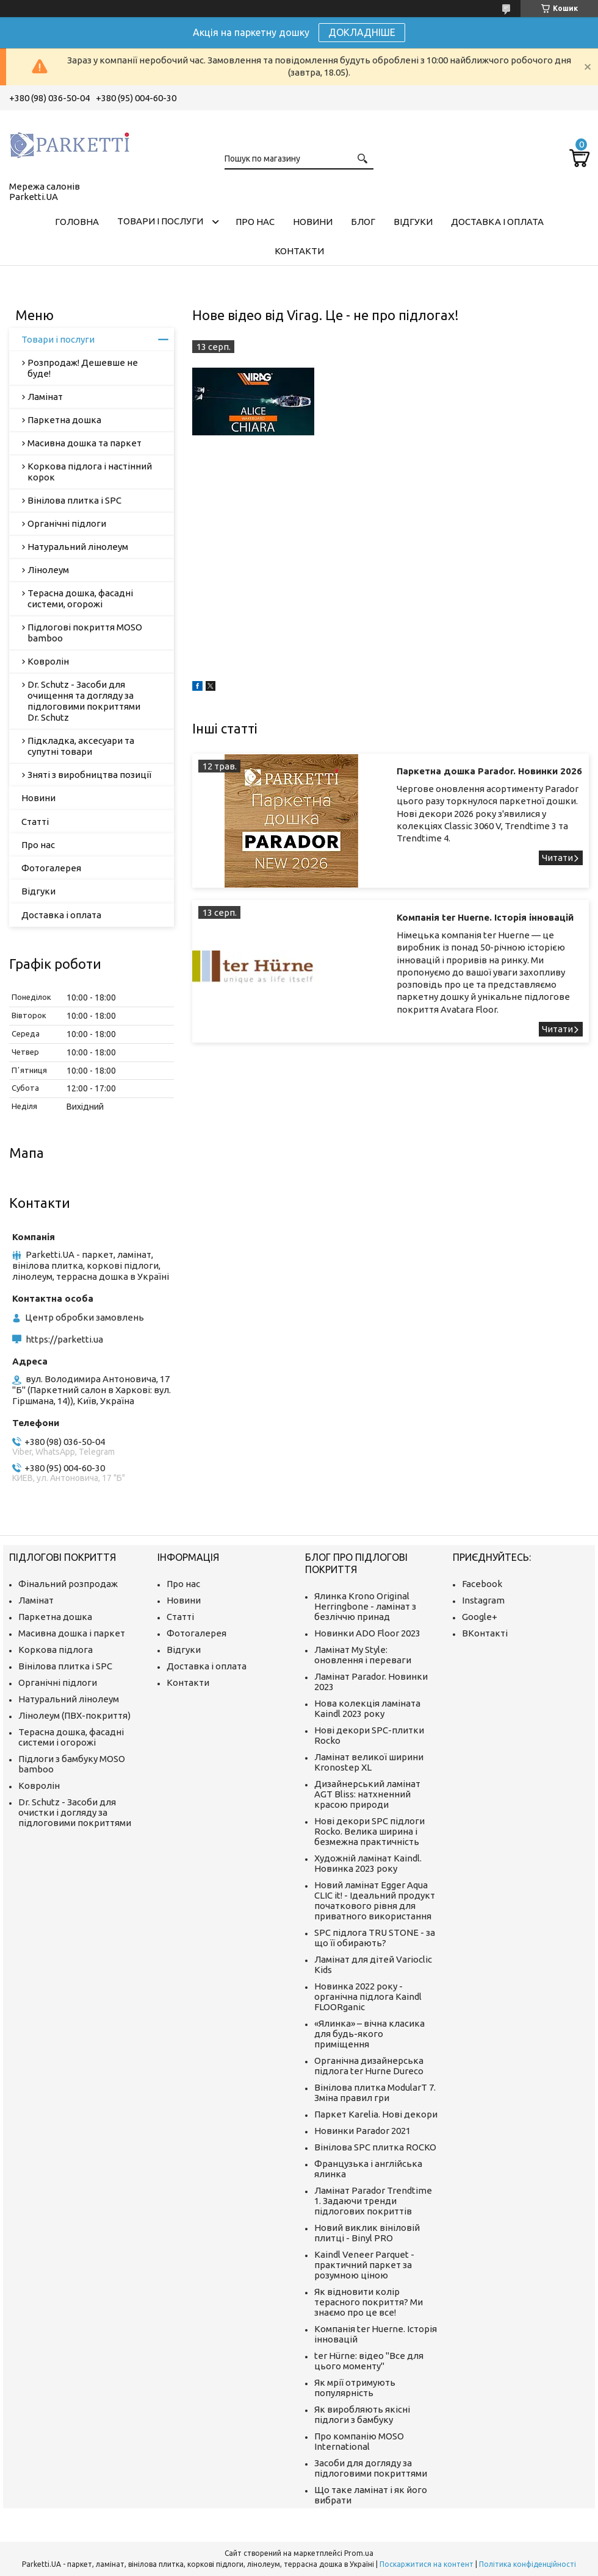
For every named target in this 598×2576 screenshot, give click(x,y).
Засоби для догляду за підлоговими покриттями (370, 2468)
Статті (35, 821)
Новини (313, 221)
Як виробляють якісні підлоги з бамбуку (362, 2414)
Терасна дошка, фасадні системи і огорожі (71, 1737)
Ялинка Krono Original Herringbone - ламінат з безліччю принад (365, 1606)
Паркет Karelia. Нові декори (376, 2114)
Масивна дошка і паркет (71, 1633)
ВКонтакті (485, 1633)
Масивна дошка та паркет (84, 443)
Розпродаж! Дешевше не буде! (82, 368)
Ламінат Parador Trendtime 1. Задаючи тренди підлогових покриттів (373, 2200)
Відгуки (413, 221)
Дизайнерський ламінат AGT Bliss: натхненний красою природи (367, 1794)
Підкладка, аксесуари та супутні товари (80, 746)
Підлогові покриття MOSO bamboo (84, 632)
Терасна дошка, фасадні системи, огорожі (80, 598)
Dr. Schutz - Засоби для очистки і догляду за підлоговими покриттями (74, 1812)
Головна (77, 221)
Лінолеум (48, 570)
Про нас (255, 221)
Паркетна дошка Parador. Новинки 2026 (489, 771)
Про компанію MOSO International (359, 2441)
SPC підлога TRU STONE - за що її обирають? (374, 1937)
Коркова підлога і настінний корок (89, 471)
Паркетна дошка (64, 420)
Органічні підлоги (66, 523)
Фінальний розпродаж (68, 1584)
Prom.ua (358, 2553)
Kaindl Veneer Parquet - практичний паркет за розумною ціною (364, 2264)
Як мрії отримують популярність (354, 2387)
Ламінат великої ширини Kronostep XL (368, 1762)
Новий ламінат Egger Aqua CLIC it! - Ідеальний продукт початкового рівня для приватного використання (374, 1900)
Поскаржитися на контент (427, 2564)
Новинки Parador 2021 (362, 2130)
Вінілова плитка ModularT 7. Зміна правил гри (375, 2092)
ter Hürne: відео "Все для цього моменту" (368, 2360)
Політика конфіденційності (527, 2564)
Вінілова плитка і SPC (74, 500)
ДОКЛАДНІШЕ (361, 32)
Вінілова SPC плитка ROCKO (375, 2147)
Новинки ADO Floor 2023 (367, 1633)
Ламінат (45, 396)
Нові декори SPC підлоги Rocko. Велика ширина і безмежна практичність (369, 1831)
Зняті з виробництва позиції (89, 774)
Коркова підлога (55, 1649)
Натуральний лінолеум (77, 546)
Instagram (483, 1600)
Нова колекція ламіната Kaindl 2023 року (367, 1708)
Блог (363, 221)
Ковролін (48, 661)
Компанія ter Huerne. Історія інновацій (485, 917)
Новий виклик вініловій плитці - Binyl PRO (367, 2232)
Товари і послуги (160, 221)
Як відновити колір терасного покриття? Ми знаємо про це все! (368, 2301)
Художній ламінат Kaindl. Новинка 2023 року (368, 1863)
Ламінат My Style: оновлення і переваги (362, 1654)
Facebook (482, 1584)
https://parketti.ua (64, 1339)
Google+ (479, 1616)
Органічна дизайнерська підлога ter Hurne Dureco (368, 2065)
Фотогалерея (51, 868)
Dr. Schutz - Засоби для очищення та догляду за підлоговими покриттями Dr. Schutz (83, 700)
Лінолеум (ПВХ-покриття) (74, 1715)
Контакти (299, 251)
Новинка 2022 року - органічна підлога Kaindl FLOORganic (368, 1996)
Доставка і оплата (497, 221)
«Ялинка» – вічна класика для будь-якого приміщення (369, 2033)
